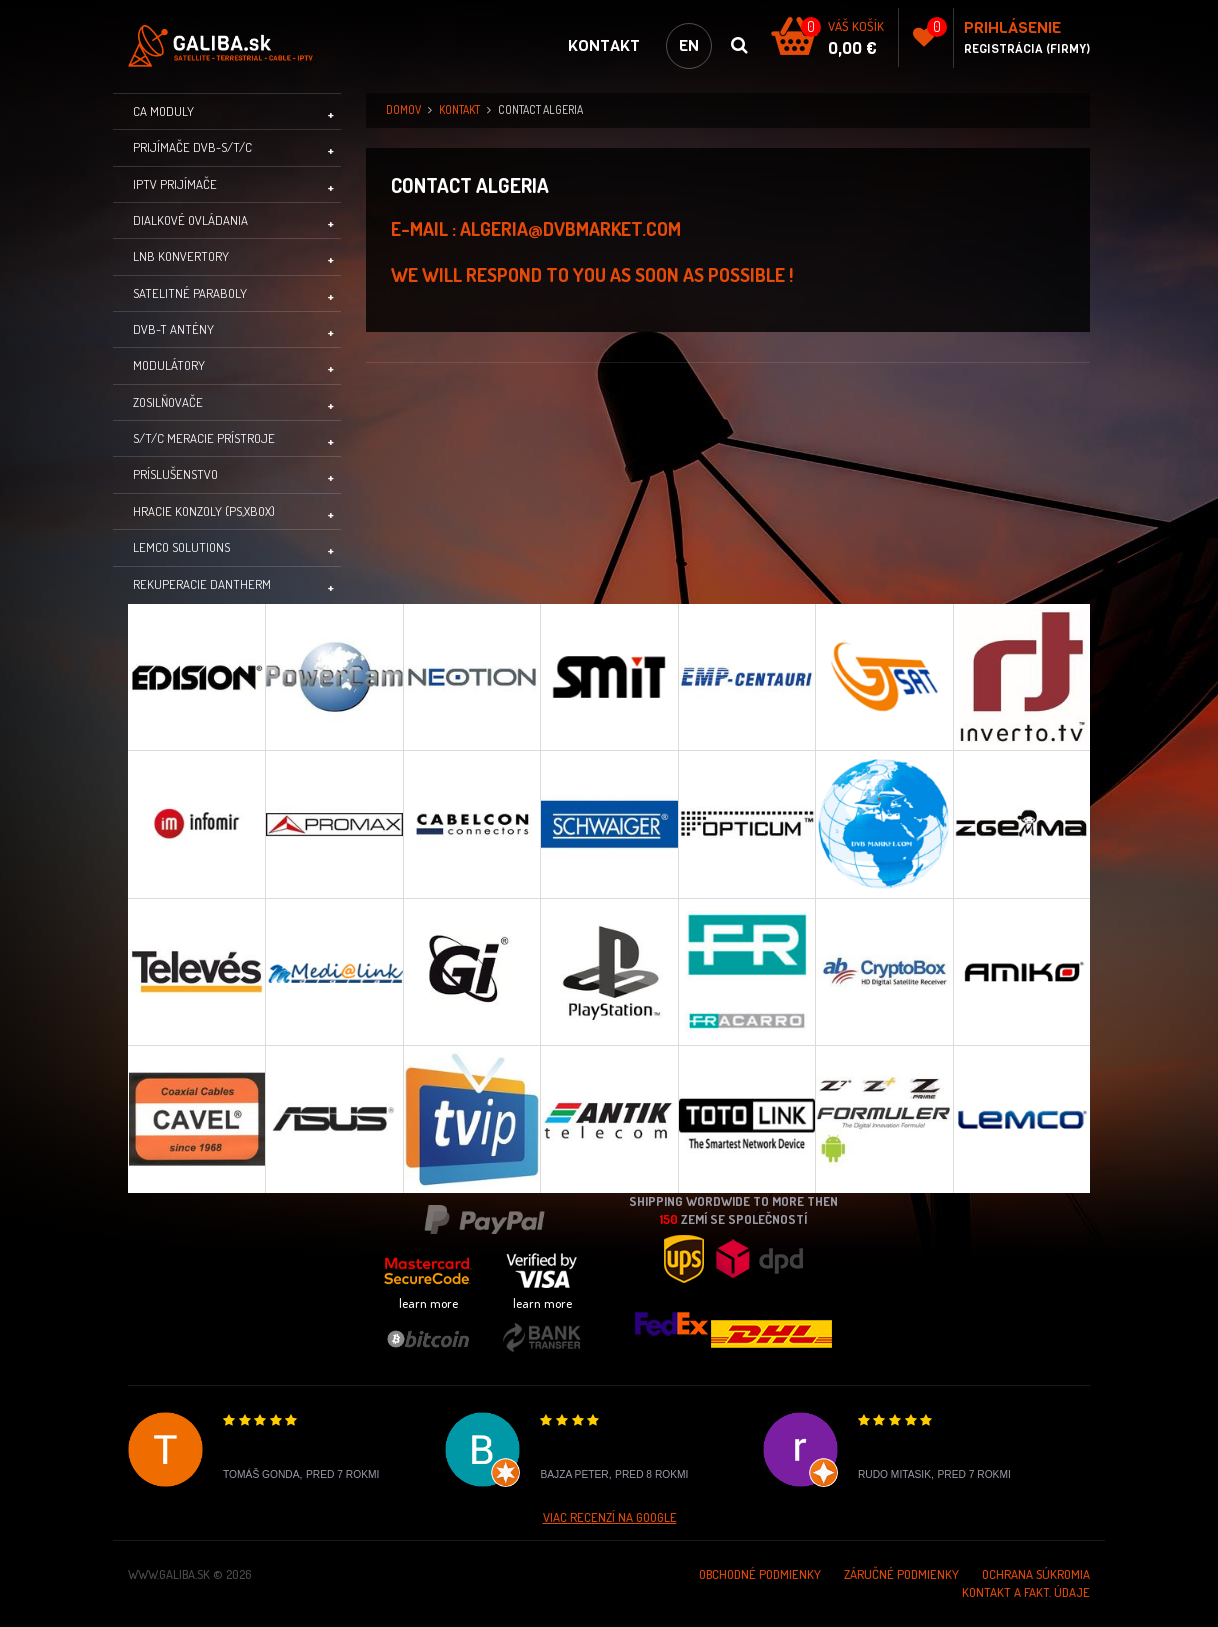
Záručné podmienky (901, 1574)
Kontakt (604, 45)
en (689, 45)
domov (403, 109)
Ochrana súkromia (1036, 1574)
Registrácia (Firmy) (1027, 49)
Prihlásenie (1012, 27)
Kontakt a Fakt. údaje (1026, 1592)
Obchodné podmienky (760, 1574)
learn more (428, 1303)
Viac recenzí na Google (610, 1517)
